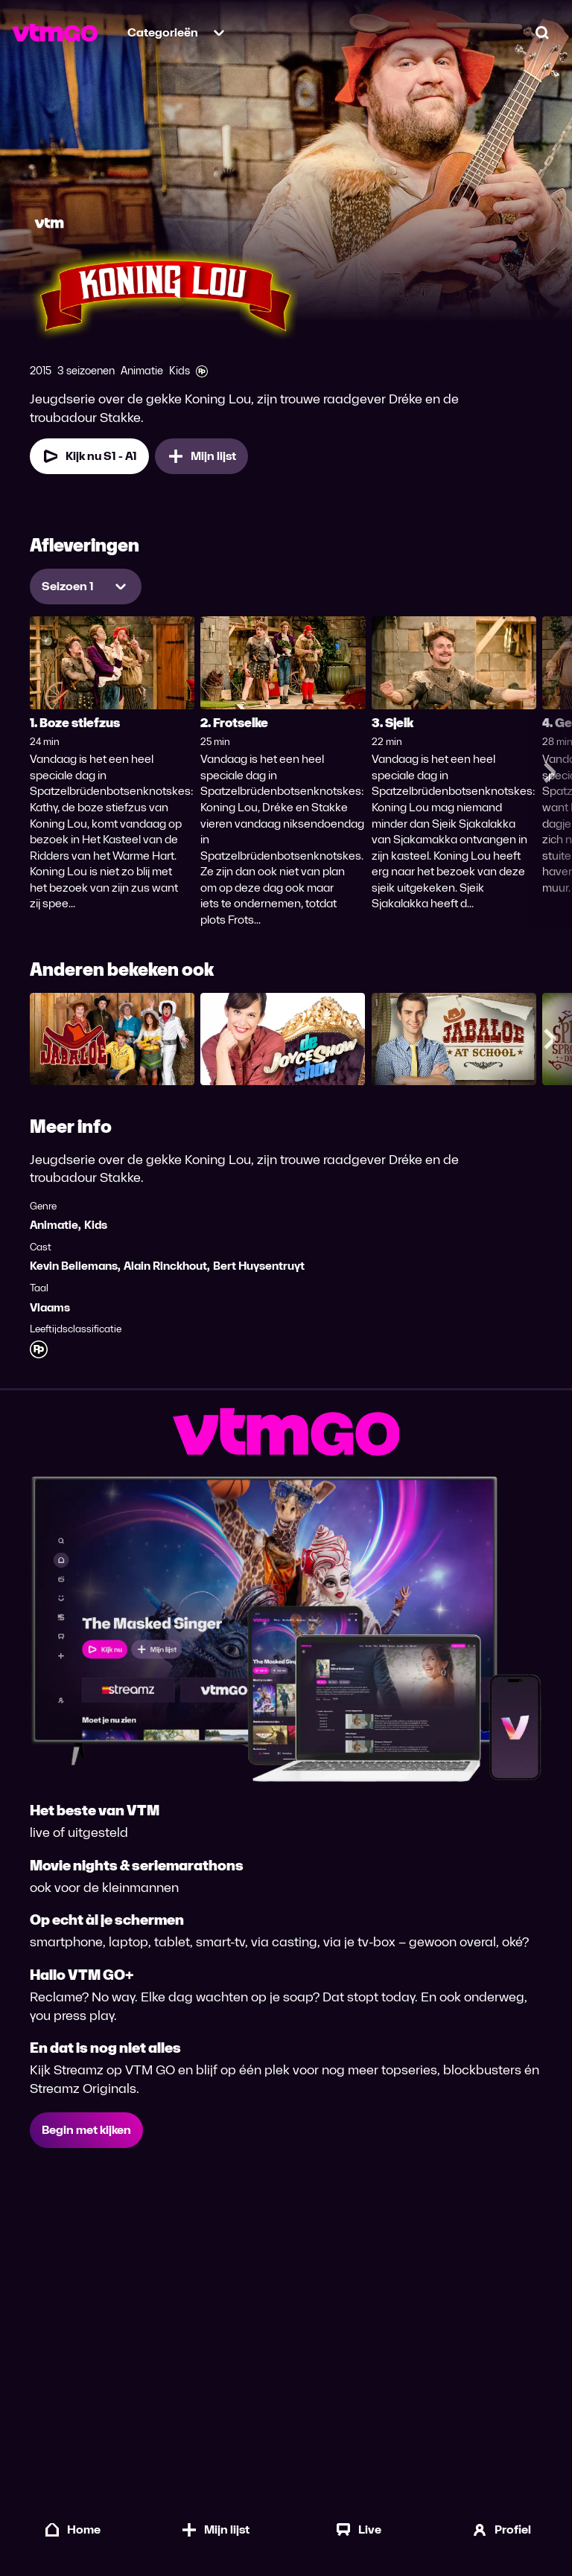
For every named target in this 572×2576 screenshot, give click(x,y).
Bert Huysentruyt (259, 1266)
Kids (95, 1225)
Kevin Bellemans (74, 1266)
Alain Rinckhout (165, 1266)
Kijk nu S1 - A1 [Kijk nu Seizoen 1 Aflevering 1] (89, 456)
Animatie (54, 1225)
